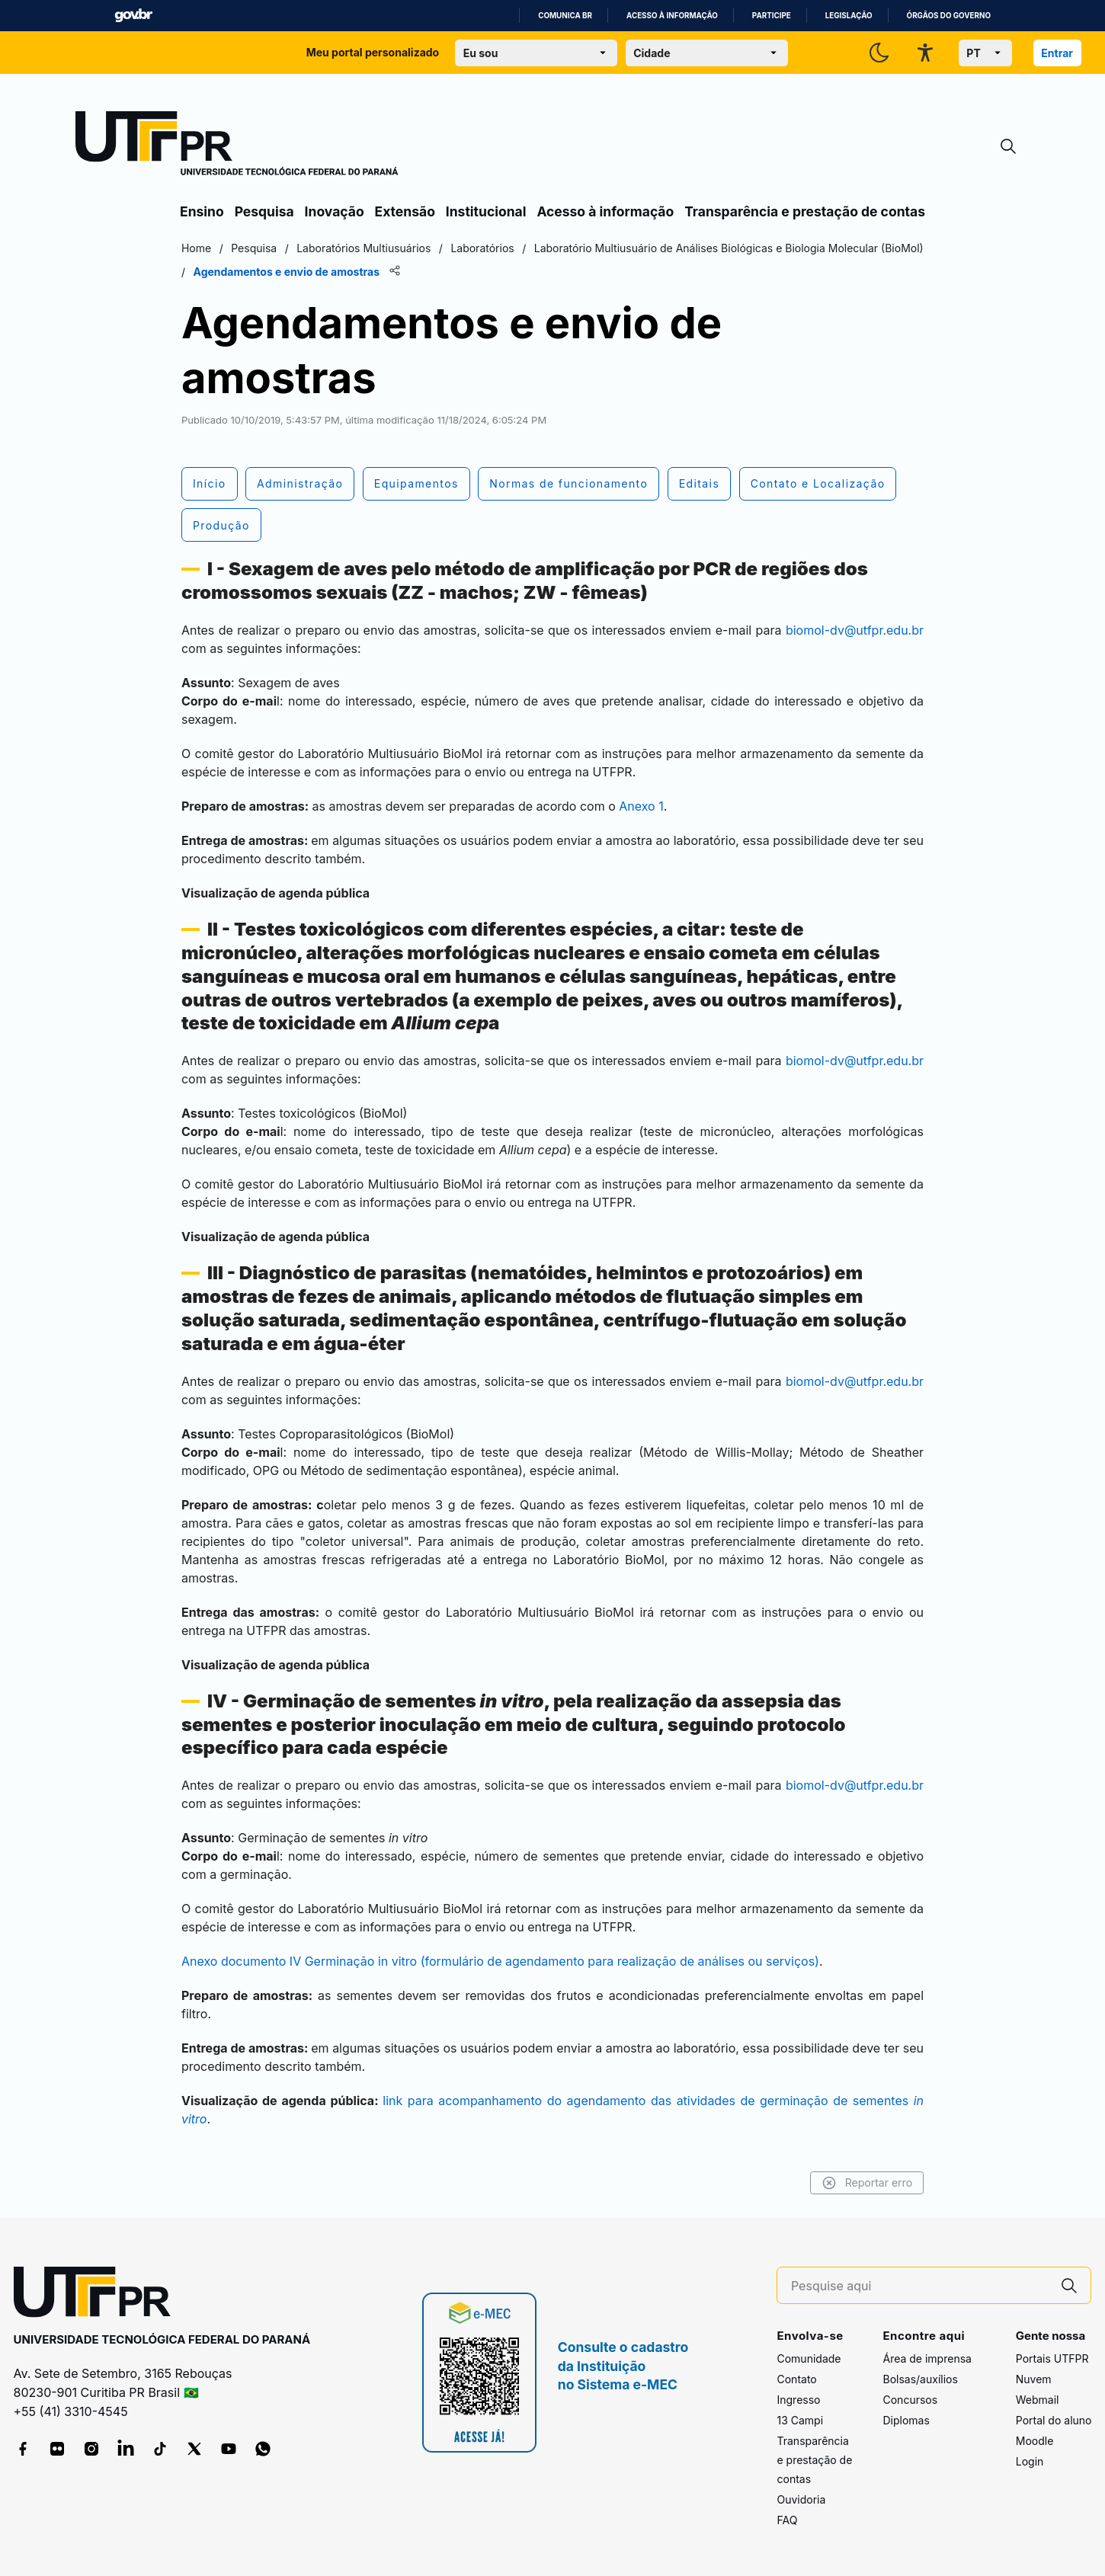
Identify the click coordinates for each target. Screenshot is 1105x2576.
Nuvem (1034, 2379)
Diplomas (905, 2420)
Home (196, 248)
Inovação (334, 211)
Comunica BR (565, 15)
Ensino (202, 211)
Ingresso (798, 2399)
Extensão (405, 211)
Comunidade (809, 2358)
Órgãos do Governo (949, 15)
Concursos (909, 2399)
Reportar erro (867, 2182)
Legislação (849, 15)
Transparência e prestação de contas (804, 211)
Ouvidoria (801, 2499)
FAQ (787, 2520)
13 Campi (800, 2420)
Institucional (486, 211)
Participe (771, 15)
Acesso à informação (672, 15)
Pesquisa (264, 211)
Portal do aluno (1054, 2420)
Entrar (1057, 52)
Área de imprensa (926, 2358)
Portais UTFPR (1052, 2358)
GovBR (133, 15)
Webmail (1037, 2399)
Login (1030, 2461)
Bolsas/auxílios (919, 2379)
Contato (796, 2379)
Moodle (1035, 2440)
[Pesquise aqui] (920, 2286)
